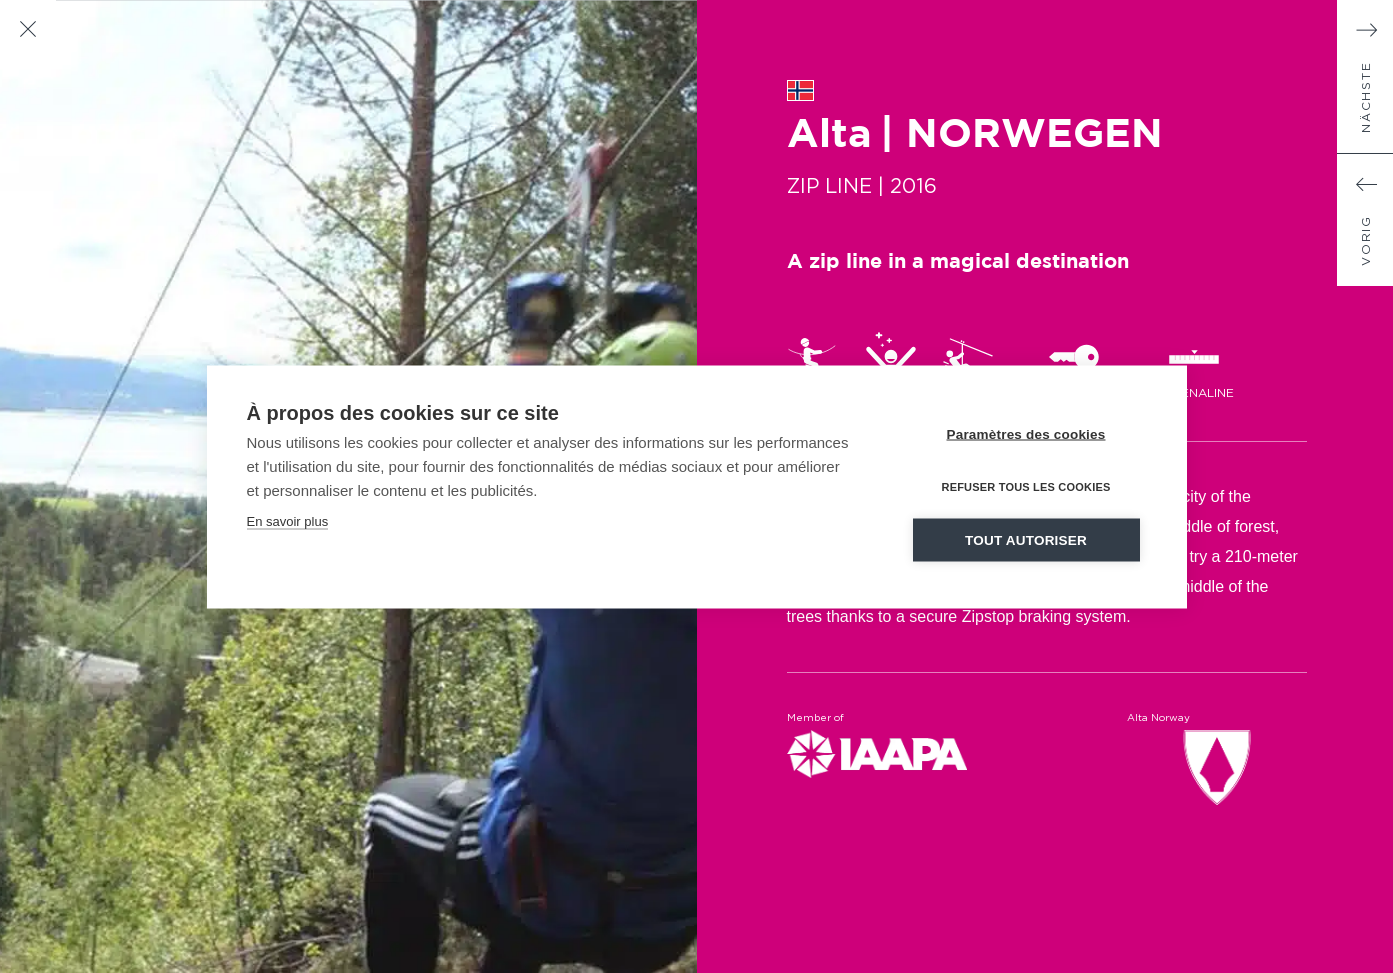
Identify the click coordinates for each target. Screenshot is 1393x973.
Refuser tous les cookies (1025, 486)
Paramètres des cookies (1026, 433)
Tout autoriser (1026, 539)
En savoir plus (288, 520)
